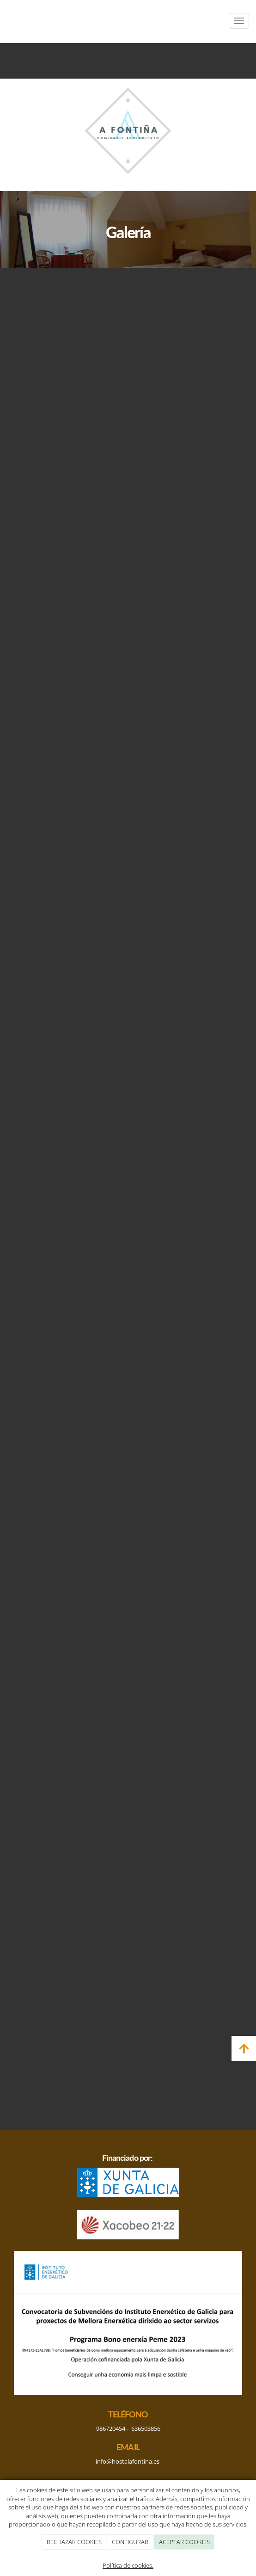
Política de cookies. (128, 2565)
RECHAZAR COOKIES (74, 2542)
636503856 (145, 2428)
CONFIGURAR (130, 2542)
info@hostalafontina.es (128, 2461)
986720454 (110, 2428)
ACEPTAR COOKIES (184, 2542)
